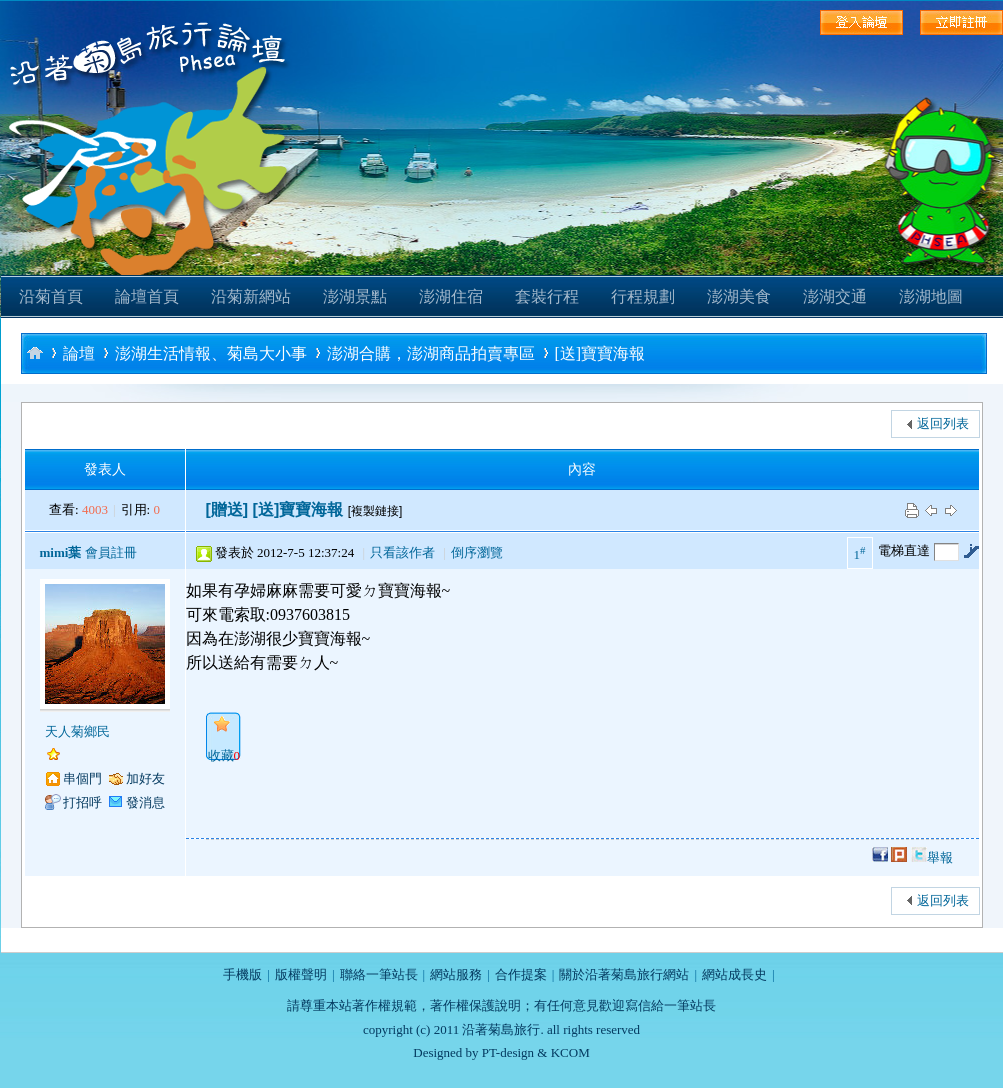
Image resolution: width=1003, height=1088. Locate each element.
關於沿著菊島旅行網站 (624, 974)
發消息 (145, 802)
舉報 (940, 857)
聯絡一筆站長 (379, 974)
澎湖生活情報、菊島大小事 (211, 353)
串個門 (82, 778)
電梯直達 (904, 550)
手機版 (242, 974)
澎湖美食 (739, 296)
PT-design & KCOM (536, 1052)
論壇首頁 (147, 296)
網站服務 (456, 974)
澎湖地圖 (931, 296)
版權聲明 (301, 974)
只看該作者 (402, 552)
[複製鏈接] (375, 511)
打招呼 (82, 802)
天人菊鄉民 (77, 731)
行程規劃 (643, 296)
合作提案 (521, 974)
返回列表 (943, 423)
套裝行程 (547, 296)
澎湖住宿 (451, 296)
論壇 (79, 353)
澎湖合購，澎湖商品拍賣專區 (431, 353)
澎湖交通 (835, 296)
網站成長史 (734, 974)
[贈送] (227, 509)
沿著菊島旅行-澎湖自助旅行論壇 (35, 352)
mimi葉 (61, 552)
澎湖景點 (355, 296)
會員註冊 (111, 552)
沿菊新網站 (251, 296)
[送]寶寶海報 (600, 353)
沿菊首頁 (51, 296)
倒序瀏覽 (477, 552)
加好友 (145, 778)
